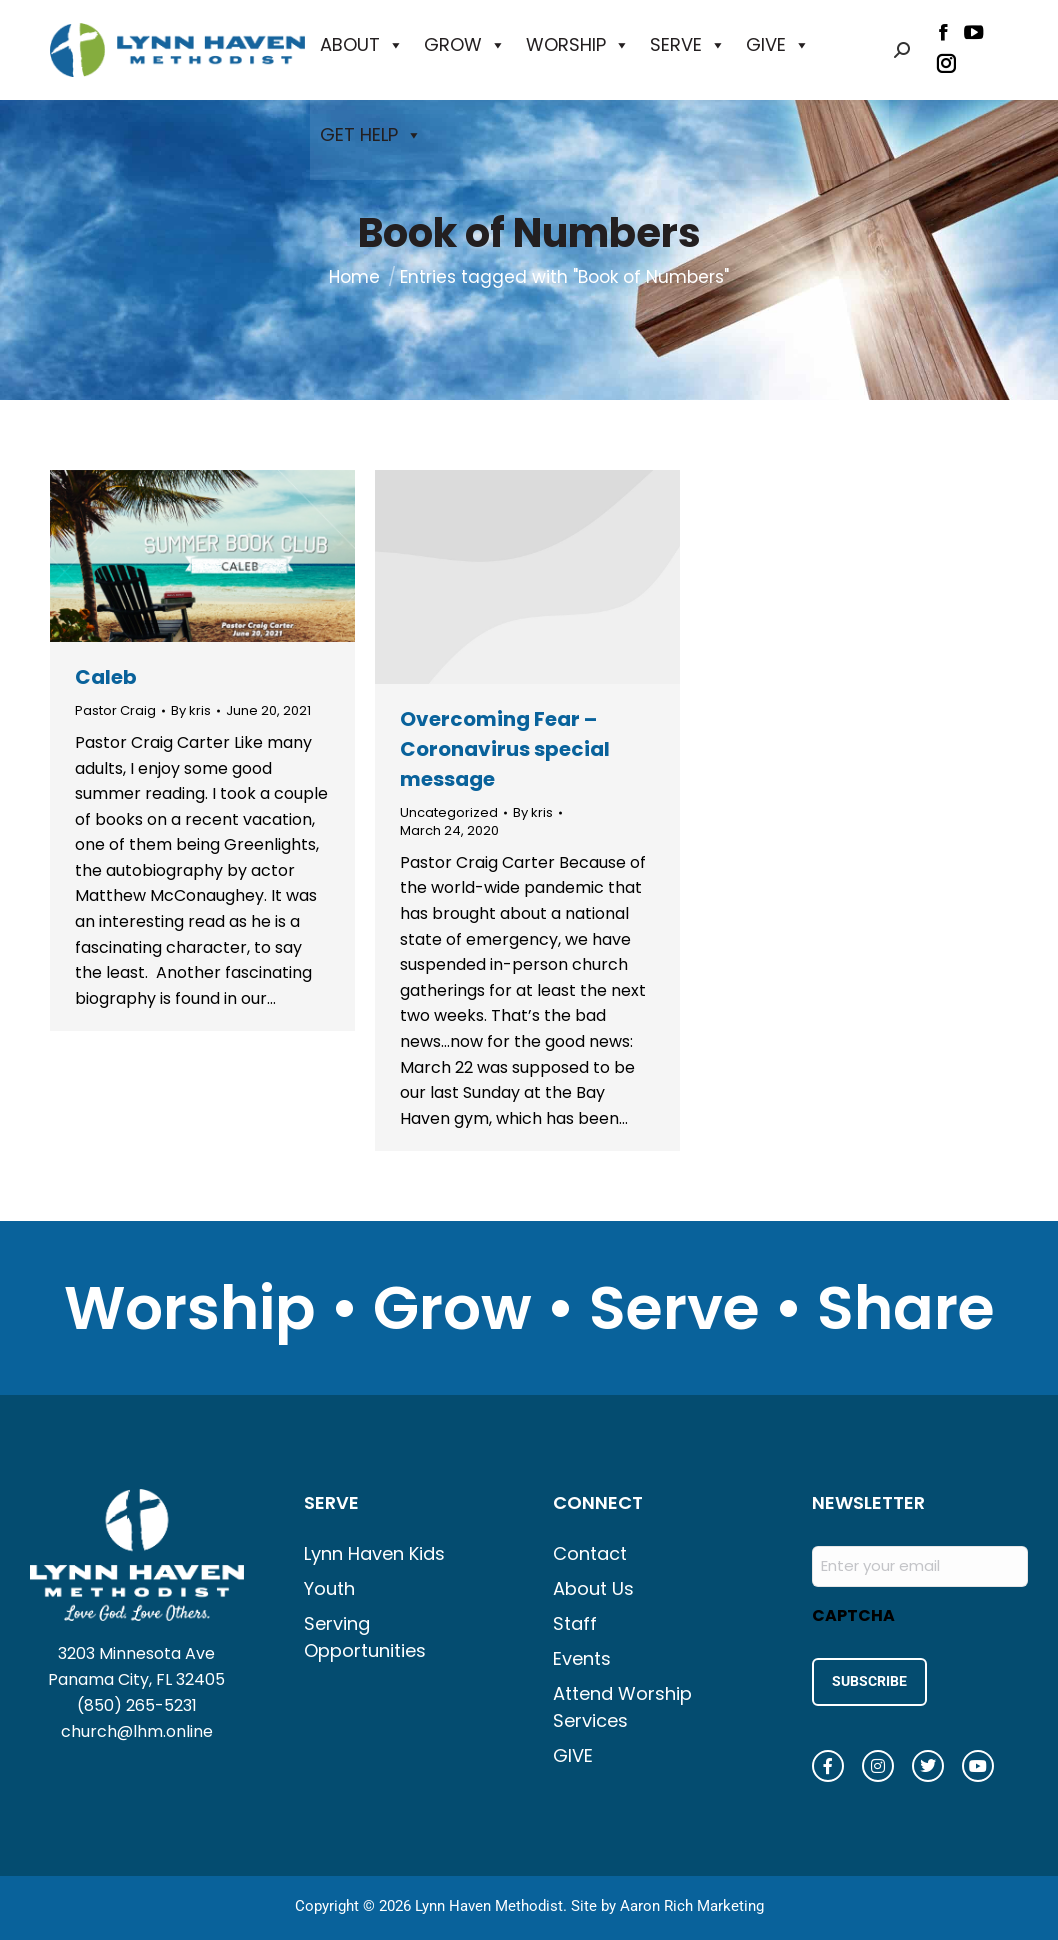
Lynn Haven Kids (374, 1553)
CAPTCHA (853, 1615)
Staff (575, 1623)
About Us (593, 1588)
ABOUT (362, 45)
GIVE (778, 45)
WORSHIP (578, 45)
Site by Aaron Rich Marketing (667, 1900)
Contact (590, 1553)
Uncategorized (449, 812)
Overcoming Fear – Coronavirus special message (505, 749)
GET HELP (371, 135)
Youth (329, 1588)
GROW (465, 45)
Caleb (106, 677)
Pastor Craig (115, 710)
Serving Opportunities (365, 1637)
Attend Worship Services (622, 1707)
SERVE (688, 45)
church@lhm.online (137, 1731)
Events (582, 1658)
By (191, 711)
